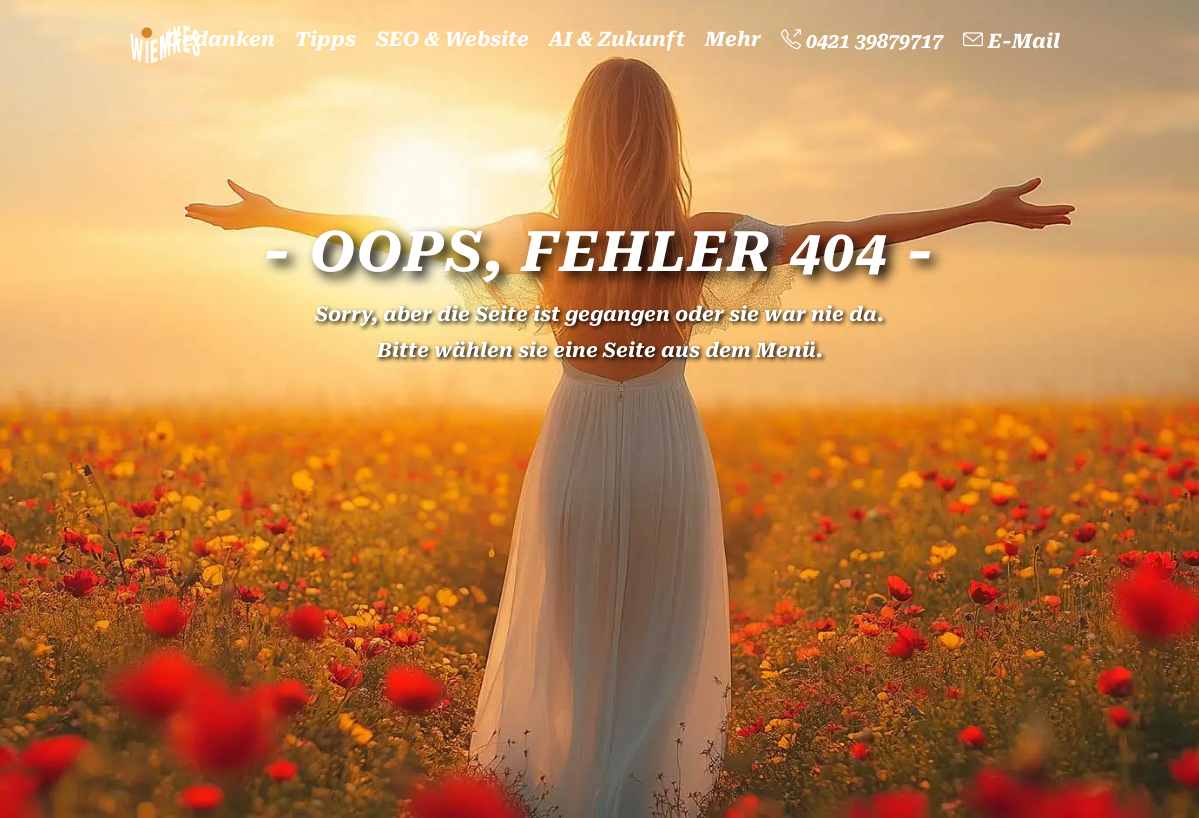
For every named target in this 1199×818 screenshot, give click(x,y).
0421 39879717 (862, 41)
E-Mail (1011, 41)
